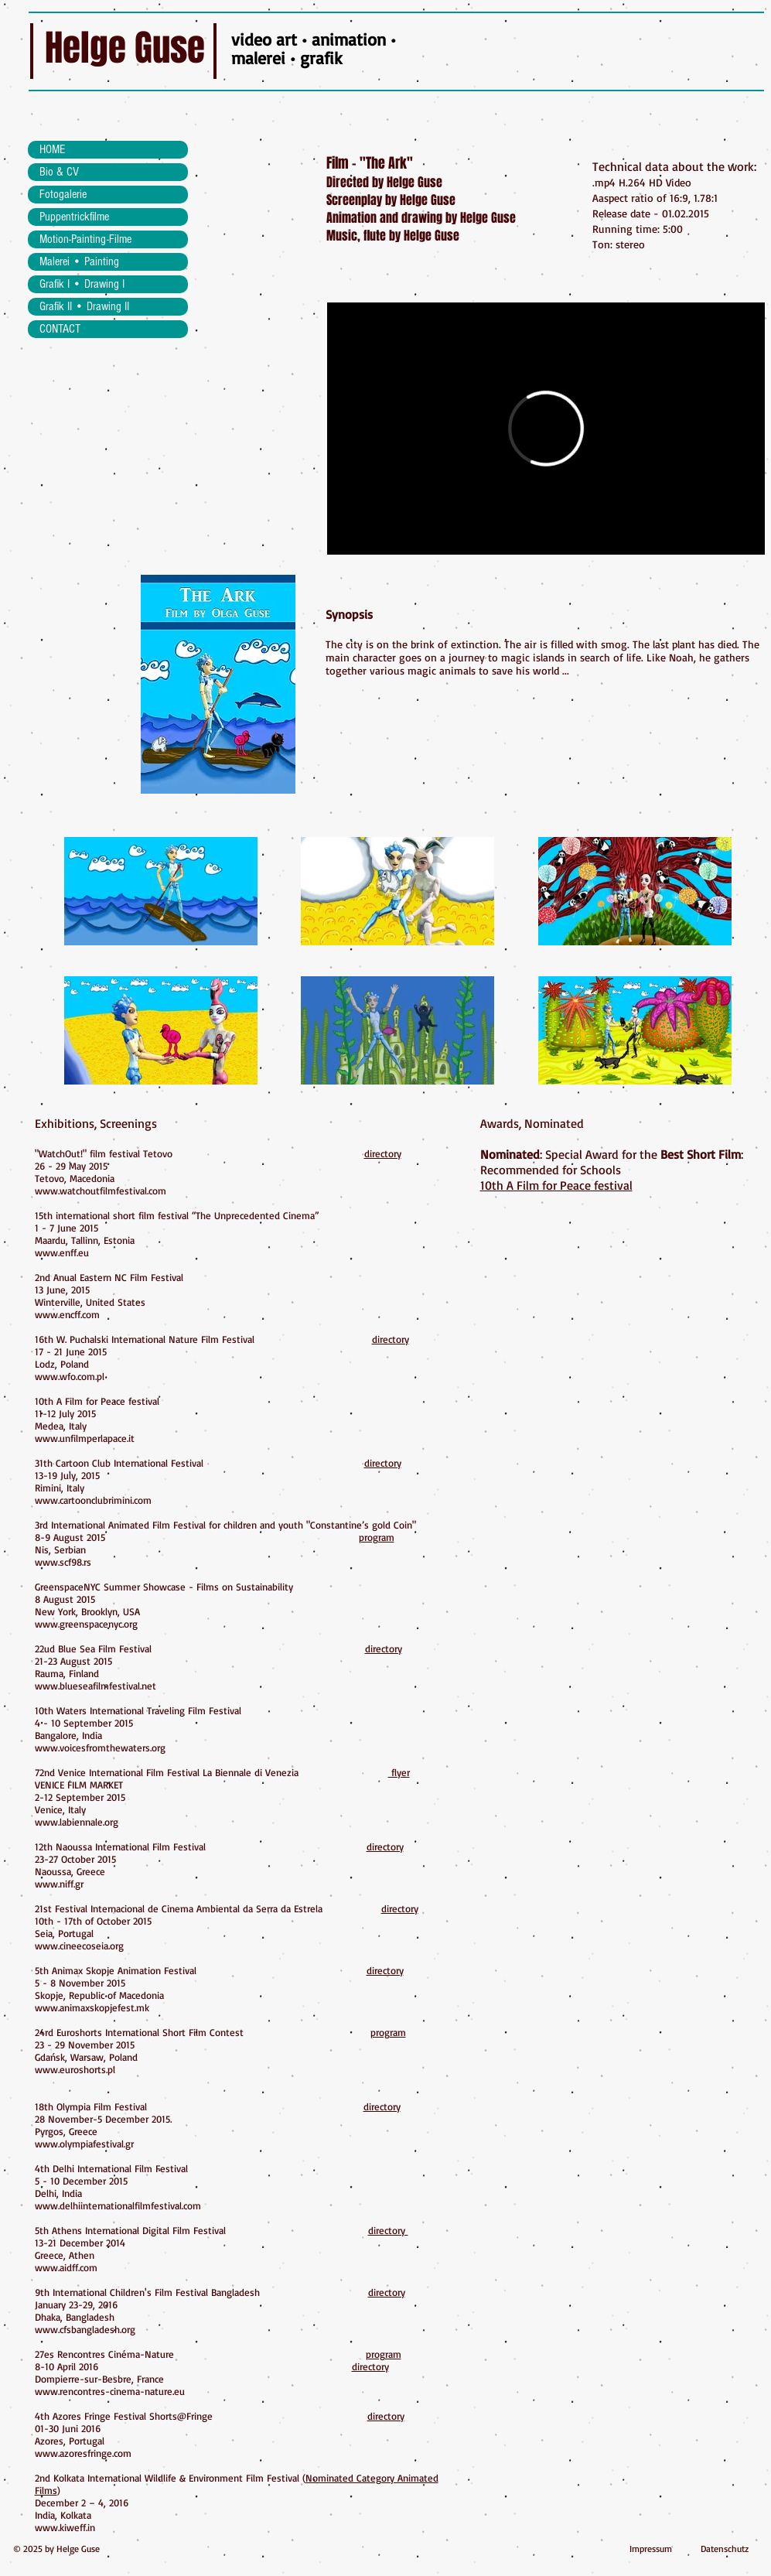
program (376, 1537)
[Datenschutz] (724, 2549)
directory (382, 1153)
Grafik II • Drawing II (84, 306)
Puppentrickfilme (74, 217)
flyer (399, 1772)
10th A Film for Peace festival (556, 1185)
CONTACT (59, 329)
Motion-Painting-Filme (85, 239)
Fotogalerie (63, 194)
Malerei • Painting (79, 261)
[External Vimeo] (546, 428)
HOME (52, 149)
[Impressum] (651, 2549)
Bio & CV (59, 172)
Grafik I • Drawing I (82, 284)
